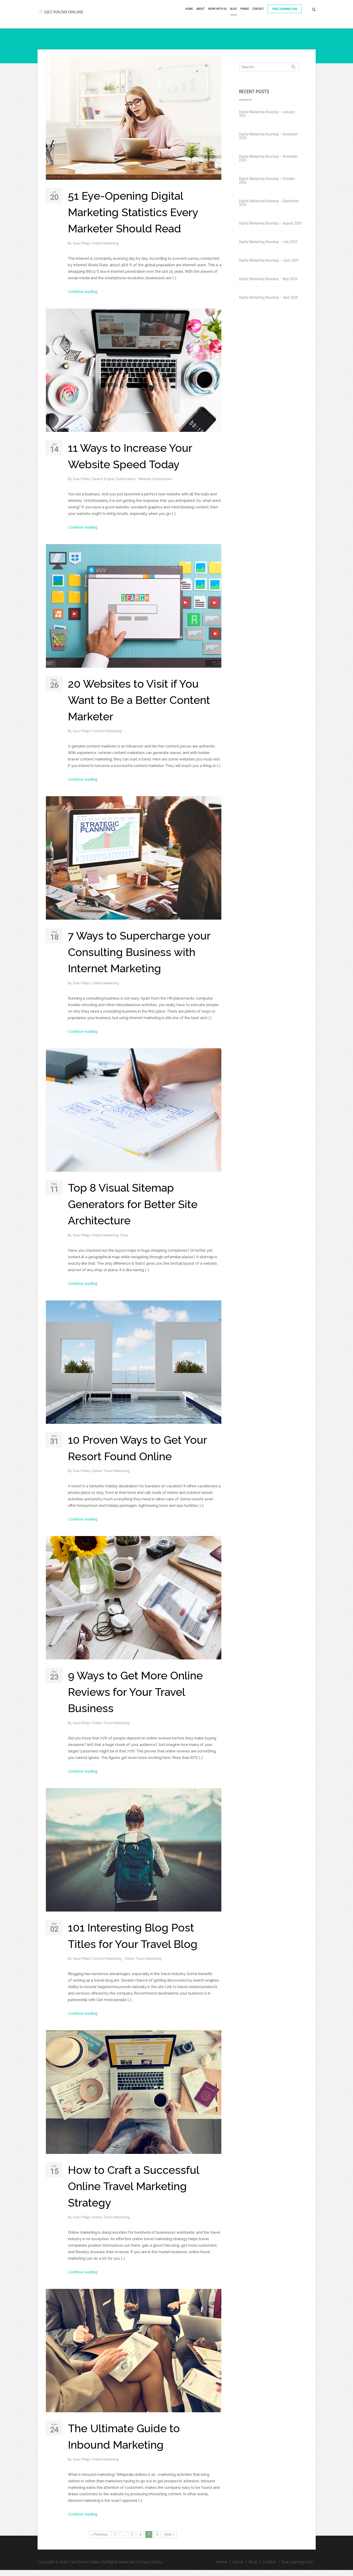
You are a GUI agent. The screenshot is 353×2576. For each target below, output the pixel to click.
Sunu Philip (82, 249)
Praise (244, 12)
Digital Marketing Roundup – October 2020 (267, 186)
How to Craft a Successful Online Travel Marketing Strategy (133, 2192)
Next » (169, 2540)
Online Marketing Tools (110, 1241)
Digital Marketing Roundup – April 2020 (268, 303)
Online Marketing (105, 249)
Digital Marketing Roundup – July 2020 (268, 247)
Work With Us (217, 12)
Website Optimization (155, 485)
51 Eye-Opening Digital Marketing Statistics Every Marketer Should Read (133, 218)
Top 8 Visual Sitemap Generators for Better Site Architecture (132, 1210)
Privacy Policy (150, 2568)
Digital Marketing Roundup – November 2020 (268, 164)
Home (189, 12)
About (200, 12)
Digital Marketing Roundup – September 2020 (269, 209)
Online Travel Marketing (111, 1477)
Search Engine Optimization (114, 485)
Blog (233, 12)
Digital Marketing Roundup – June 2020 (269, 266)
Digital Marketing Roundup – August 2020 (270, 229)
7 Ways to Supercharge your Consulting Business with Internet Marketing (139, 958)
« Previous (100, 2540)
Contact (258, 12)
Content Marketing (107, 737)
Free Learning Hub (284, 12)
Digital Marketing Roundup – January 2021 (267, 119)
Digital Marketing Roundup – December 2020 (268, 142)
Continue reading (82, 297)
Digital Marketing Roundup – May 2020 (268, 284)
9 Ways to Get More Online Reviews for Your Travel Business (135, 1698)
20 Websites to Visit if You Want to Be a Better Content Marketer (139, 706)
